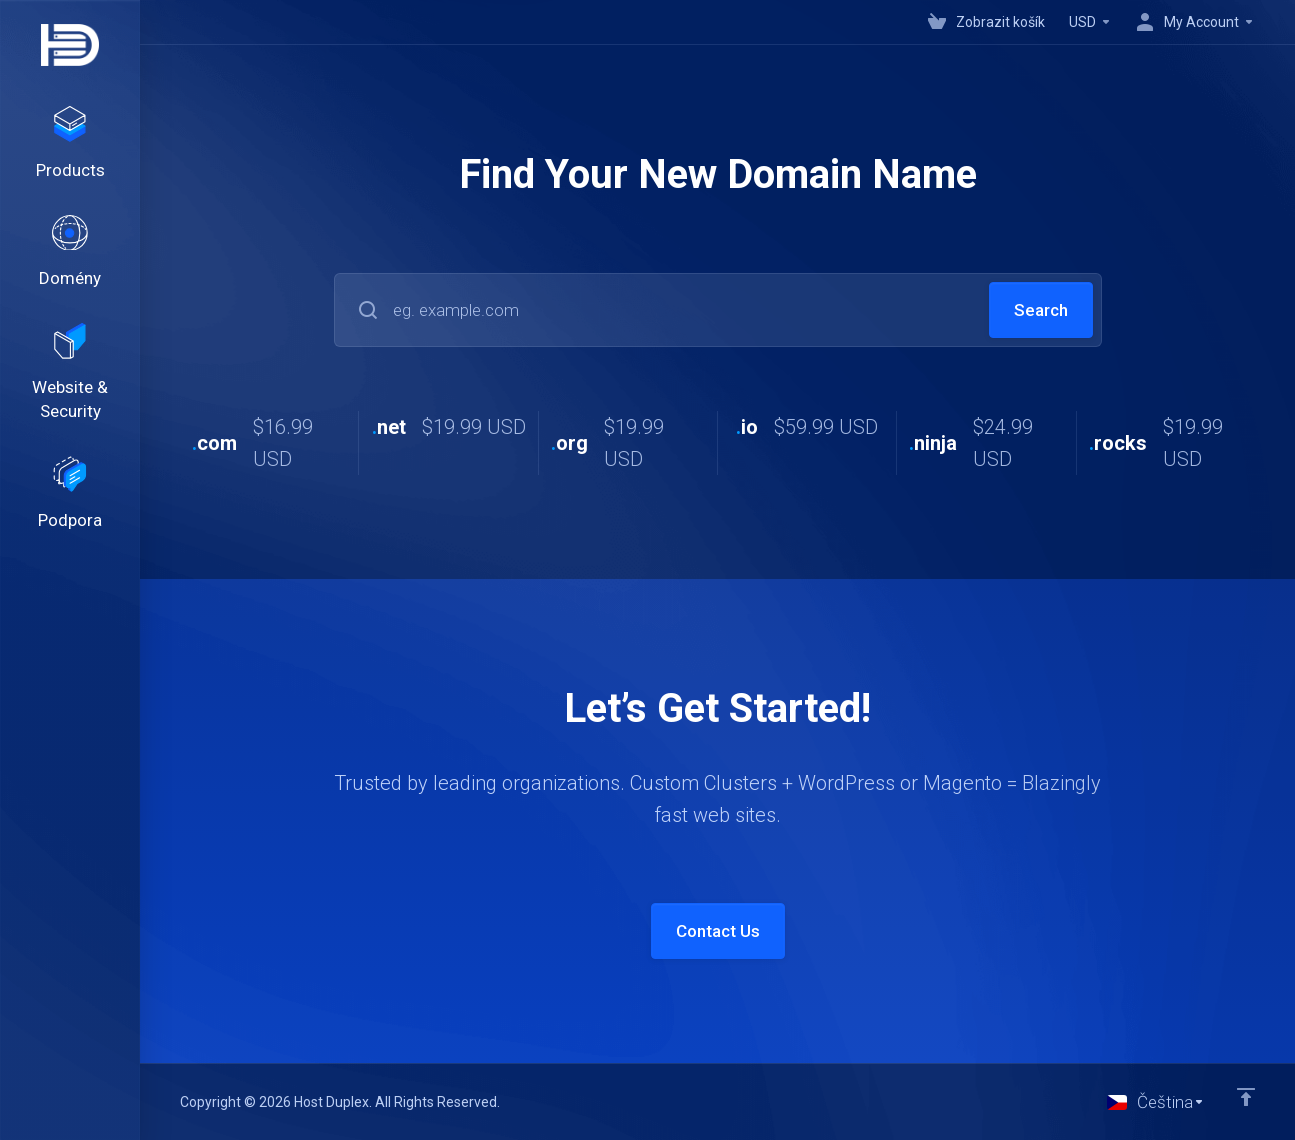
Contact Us (718, 931)
